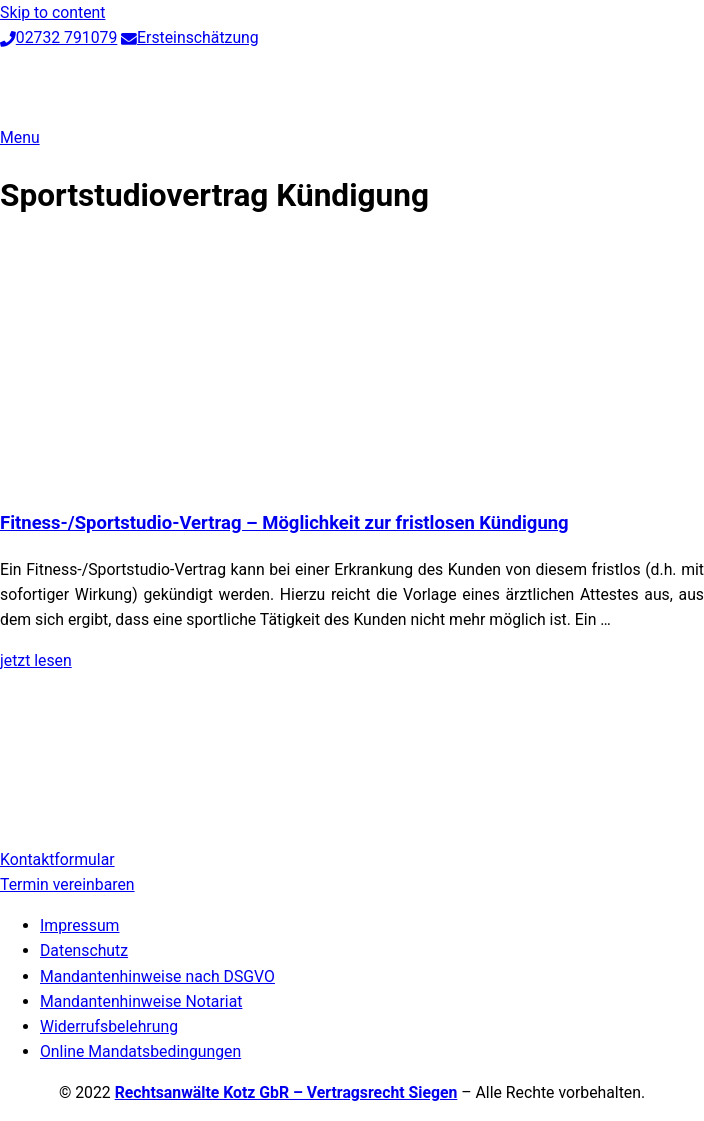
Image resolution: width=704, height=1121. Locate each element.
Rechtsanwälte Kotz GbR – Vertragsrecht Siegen (286, 1092)
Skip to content (52, 12)
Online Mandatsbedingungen (140, 1051)
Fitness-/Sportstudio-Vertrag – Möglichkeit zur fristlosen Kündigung (284, 523)
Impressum (79, 925)
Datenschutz (84, 950)
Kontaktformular (57, 859)
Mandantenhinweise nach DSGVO (157, 976)
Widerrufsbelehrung (109, 1026)
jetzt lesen (36, 660)
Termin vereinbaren (67, 884)
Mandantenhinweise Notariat (141, 1001)
